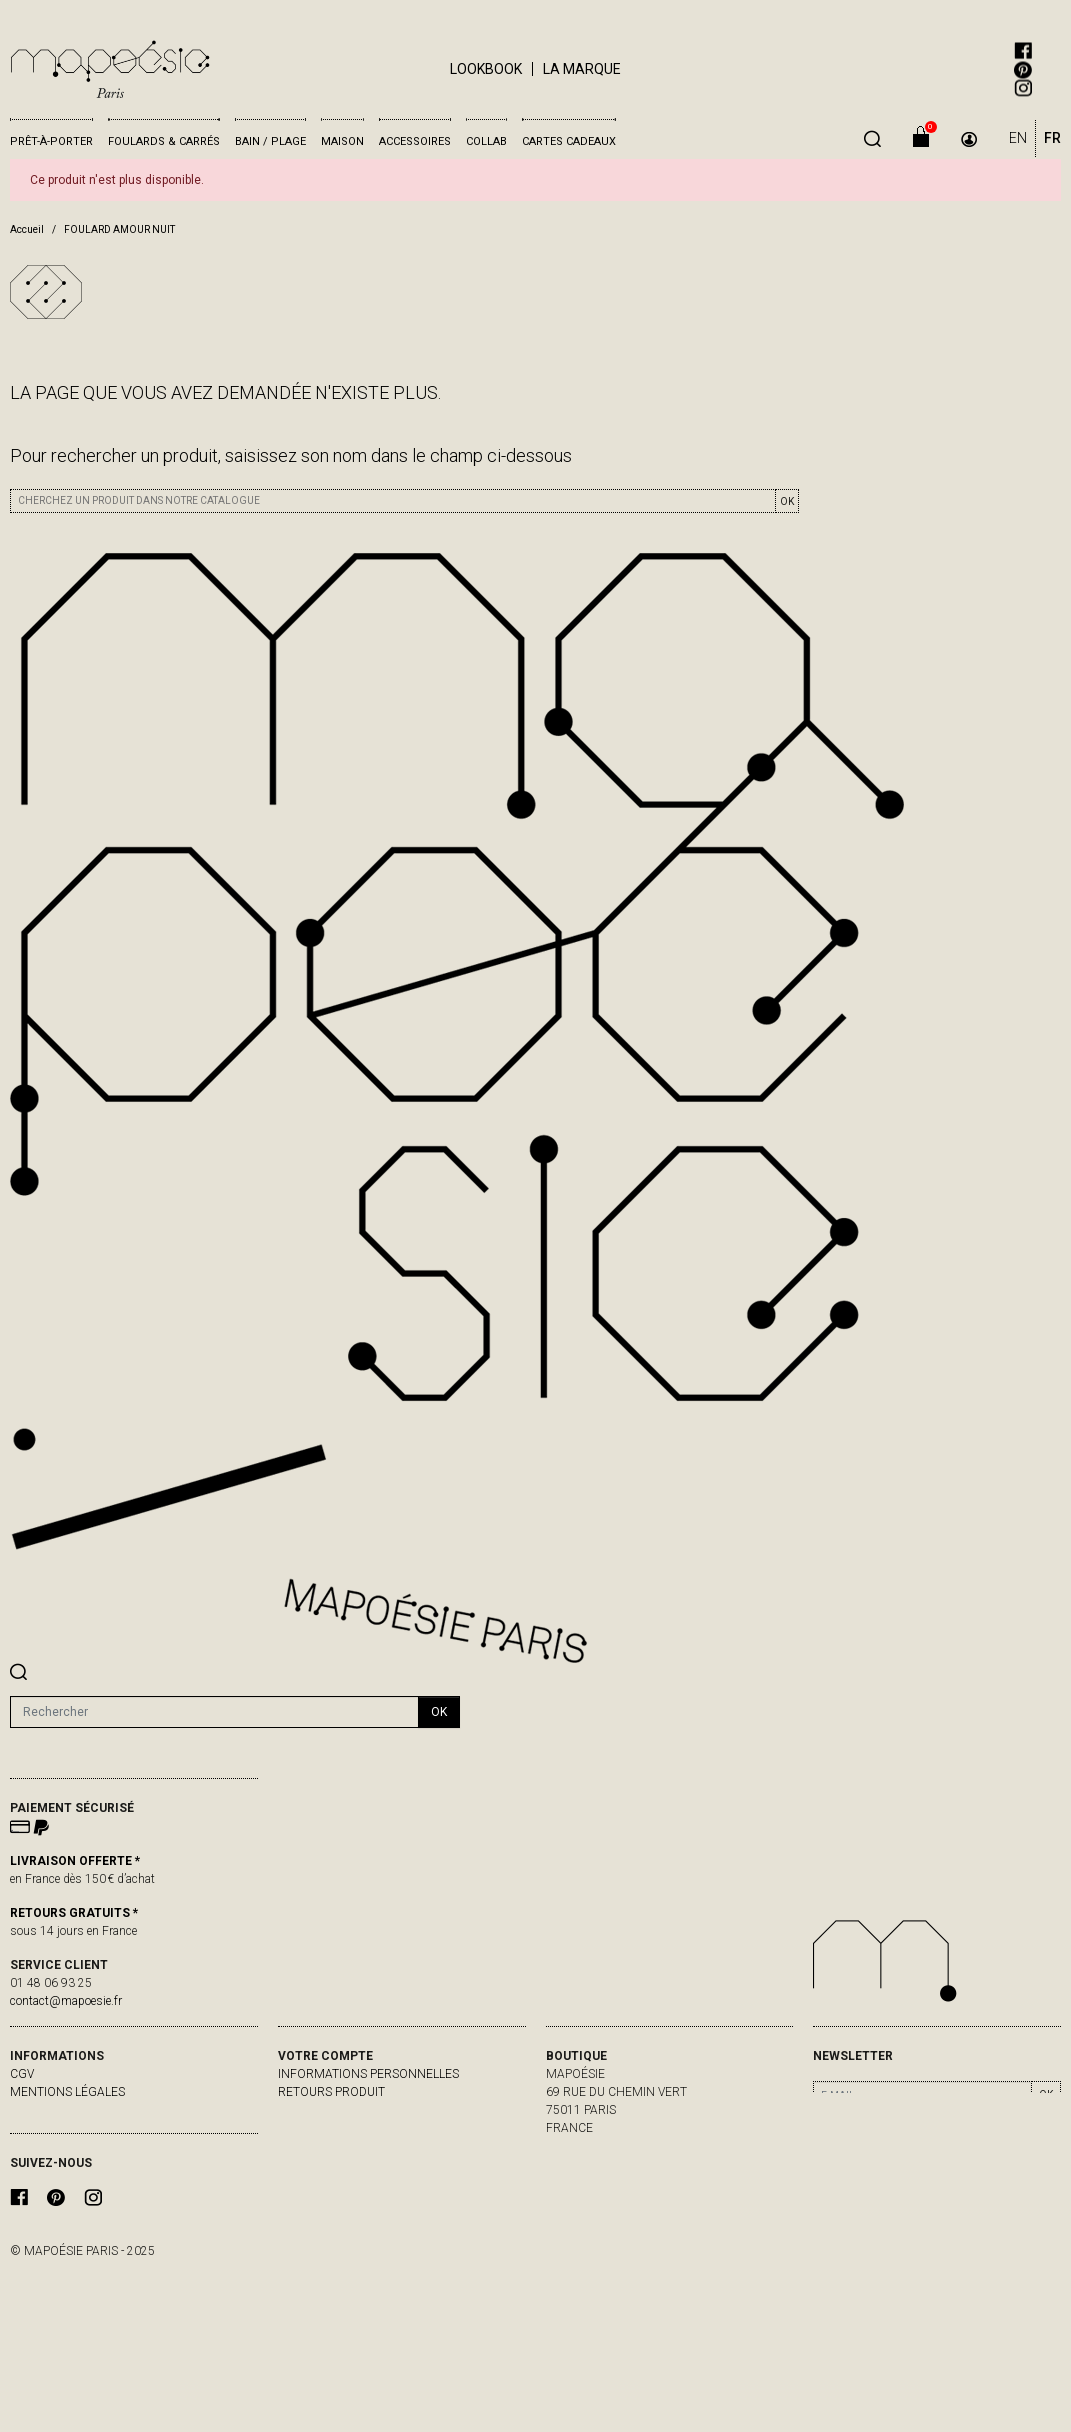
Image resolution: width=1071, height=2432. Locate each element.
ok (439, 1712)
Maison (342, 141)
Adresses (307, 2146)
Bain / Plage (270, 141)
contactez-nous (63, 2128)
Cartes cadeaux (569, 141)
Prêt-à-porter (51, 141)
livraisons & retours (77, 2110)
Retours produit (331, 2092)
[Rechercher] (214, 1712)
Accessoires (415, 141)
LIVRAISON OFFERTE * (75, 1861)
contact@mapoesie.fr (66, 2001)
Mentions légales (67, 2092)
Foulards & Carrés (164, 141)
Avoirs (298, 2128)
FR (1052, 138)
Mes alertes (317, 2164)
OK (787, 501)
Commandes (317, 2110)
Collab (486, 141)
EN (1018, 138)
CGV (22, 2074)
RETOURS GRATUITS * (74, 1913)
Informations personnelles (368, 2074)
